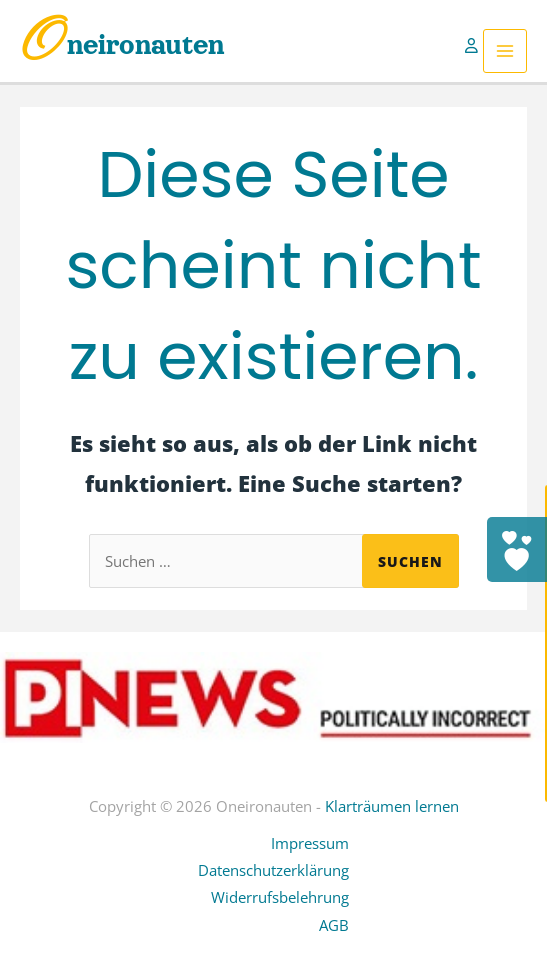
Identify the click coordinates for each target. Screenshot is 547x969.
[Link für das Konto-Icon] (474, 51)
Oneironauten (122, 45)
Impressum (310, 843)
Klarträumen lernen (392, 806)
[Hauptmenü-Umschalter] (505, 51)
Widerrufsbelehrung (280, 897)
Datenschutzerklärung (273, 870)
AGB (334, 925)
